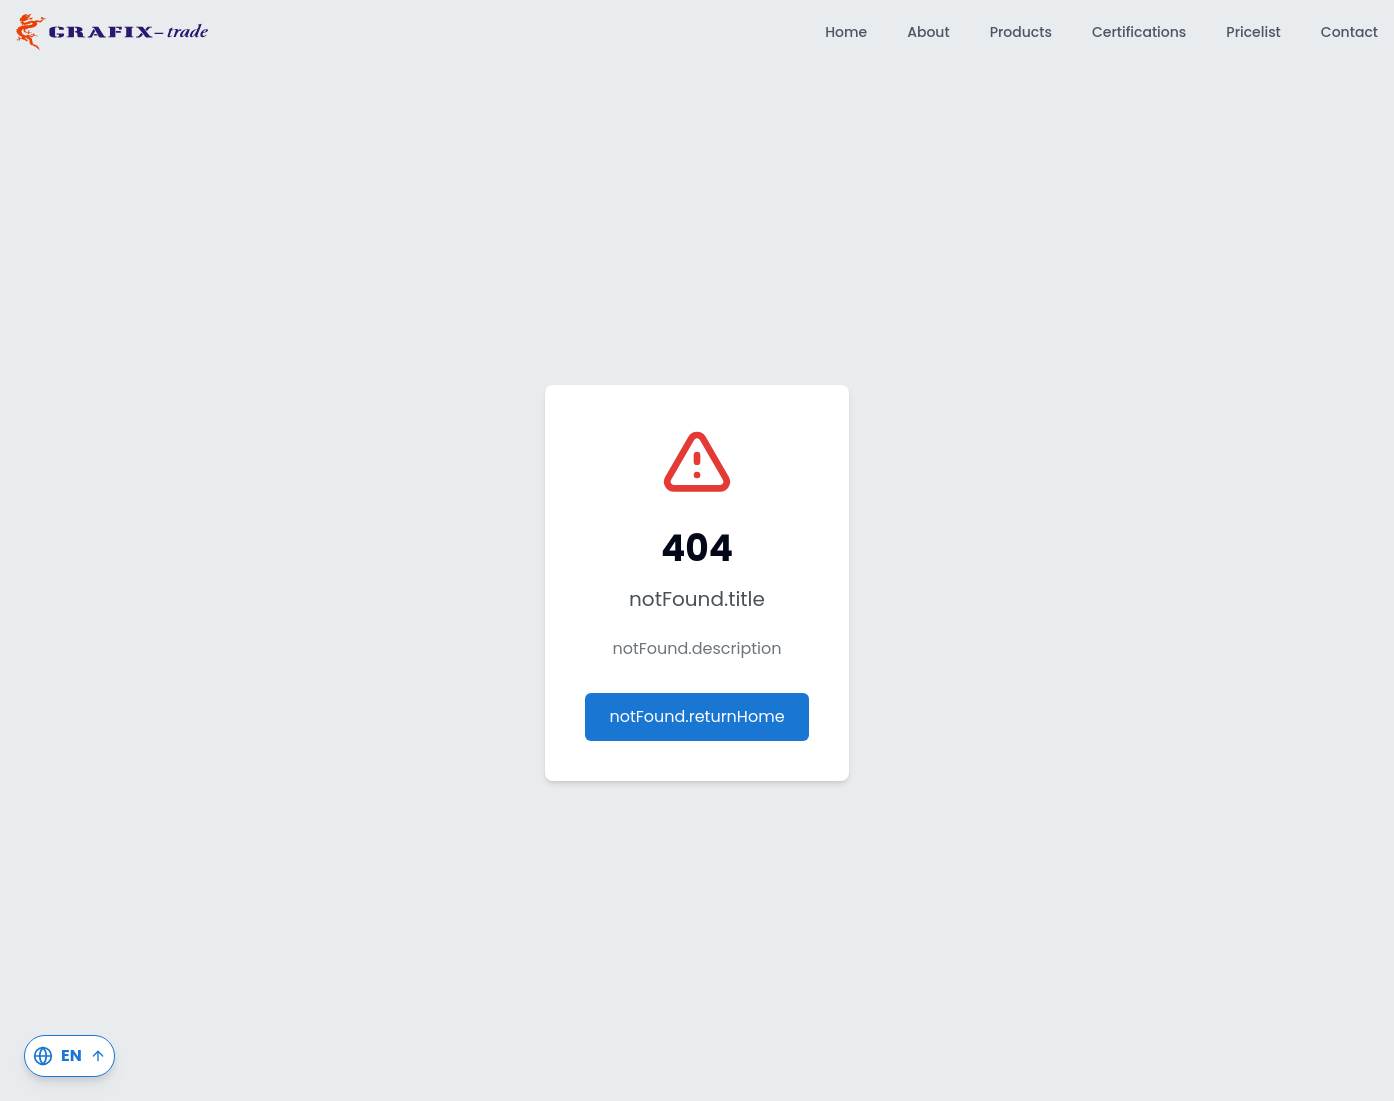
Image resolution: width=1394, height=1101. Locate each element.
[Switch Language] (69, 1056)
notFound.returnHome (696, 716)
